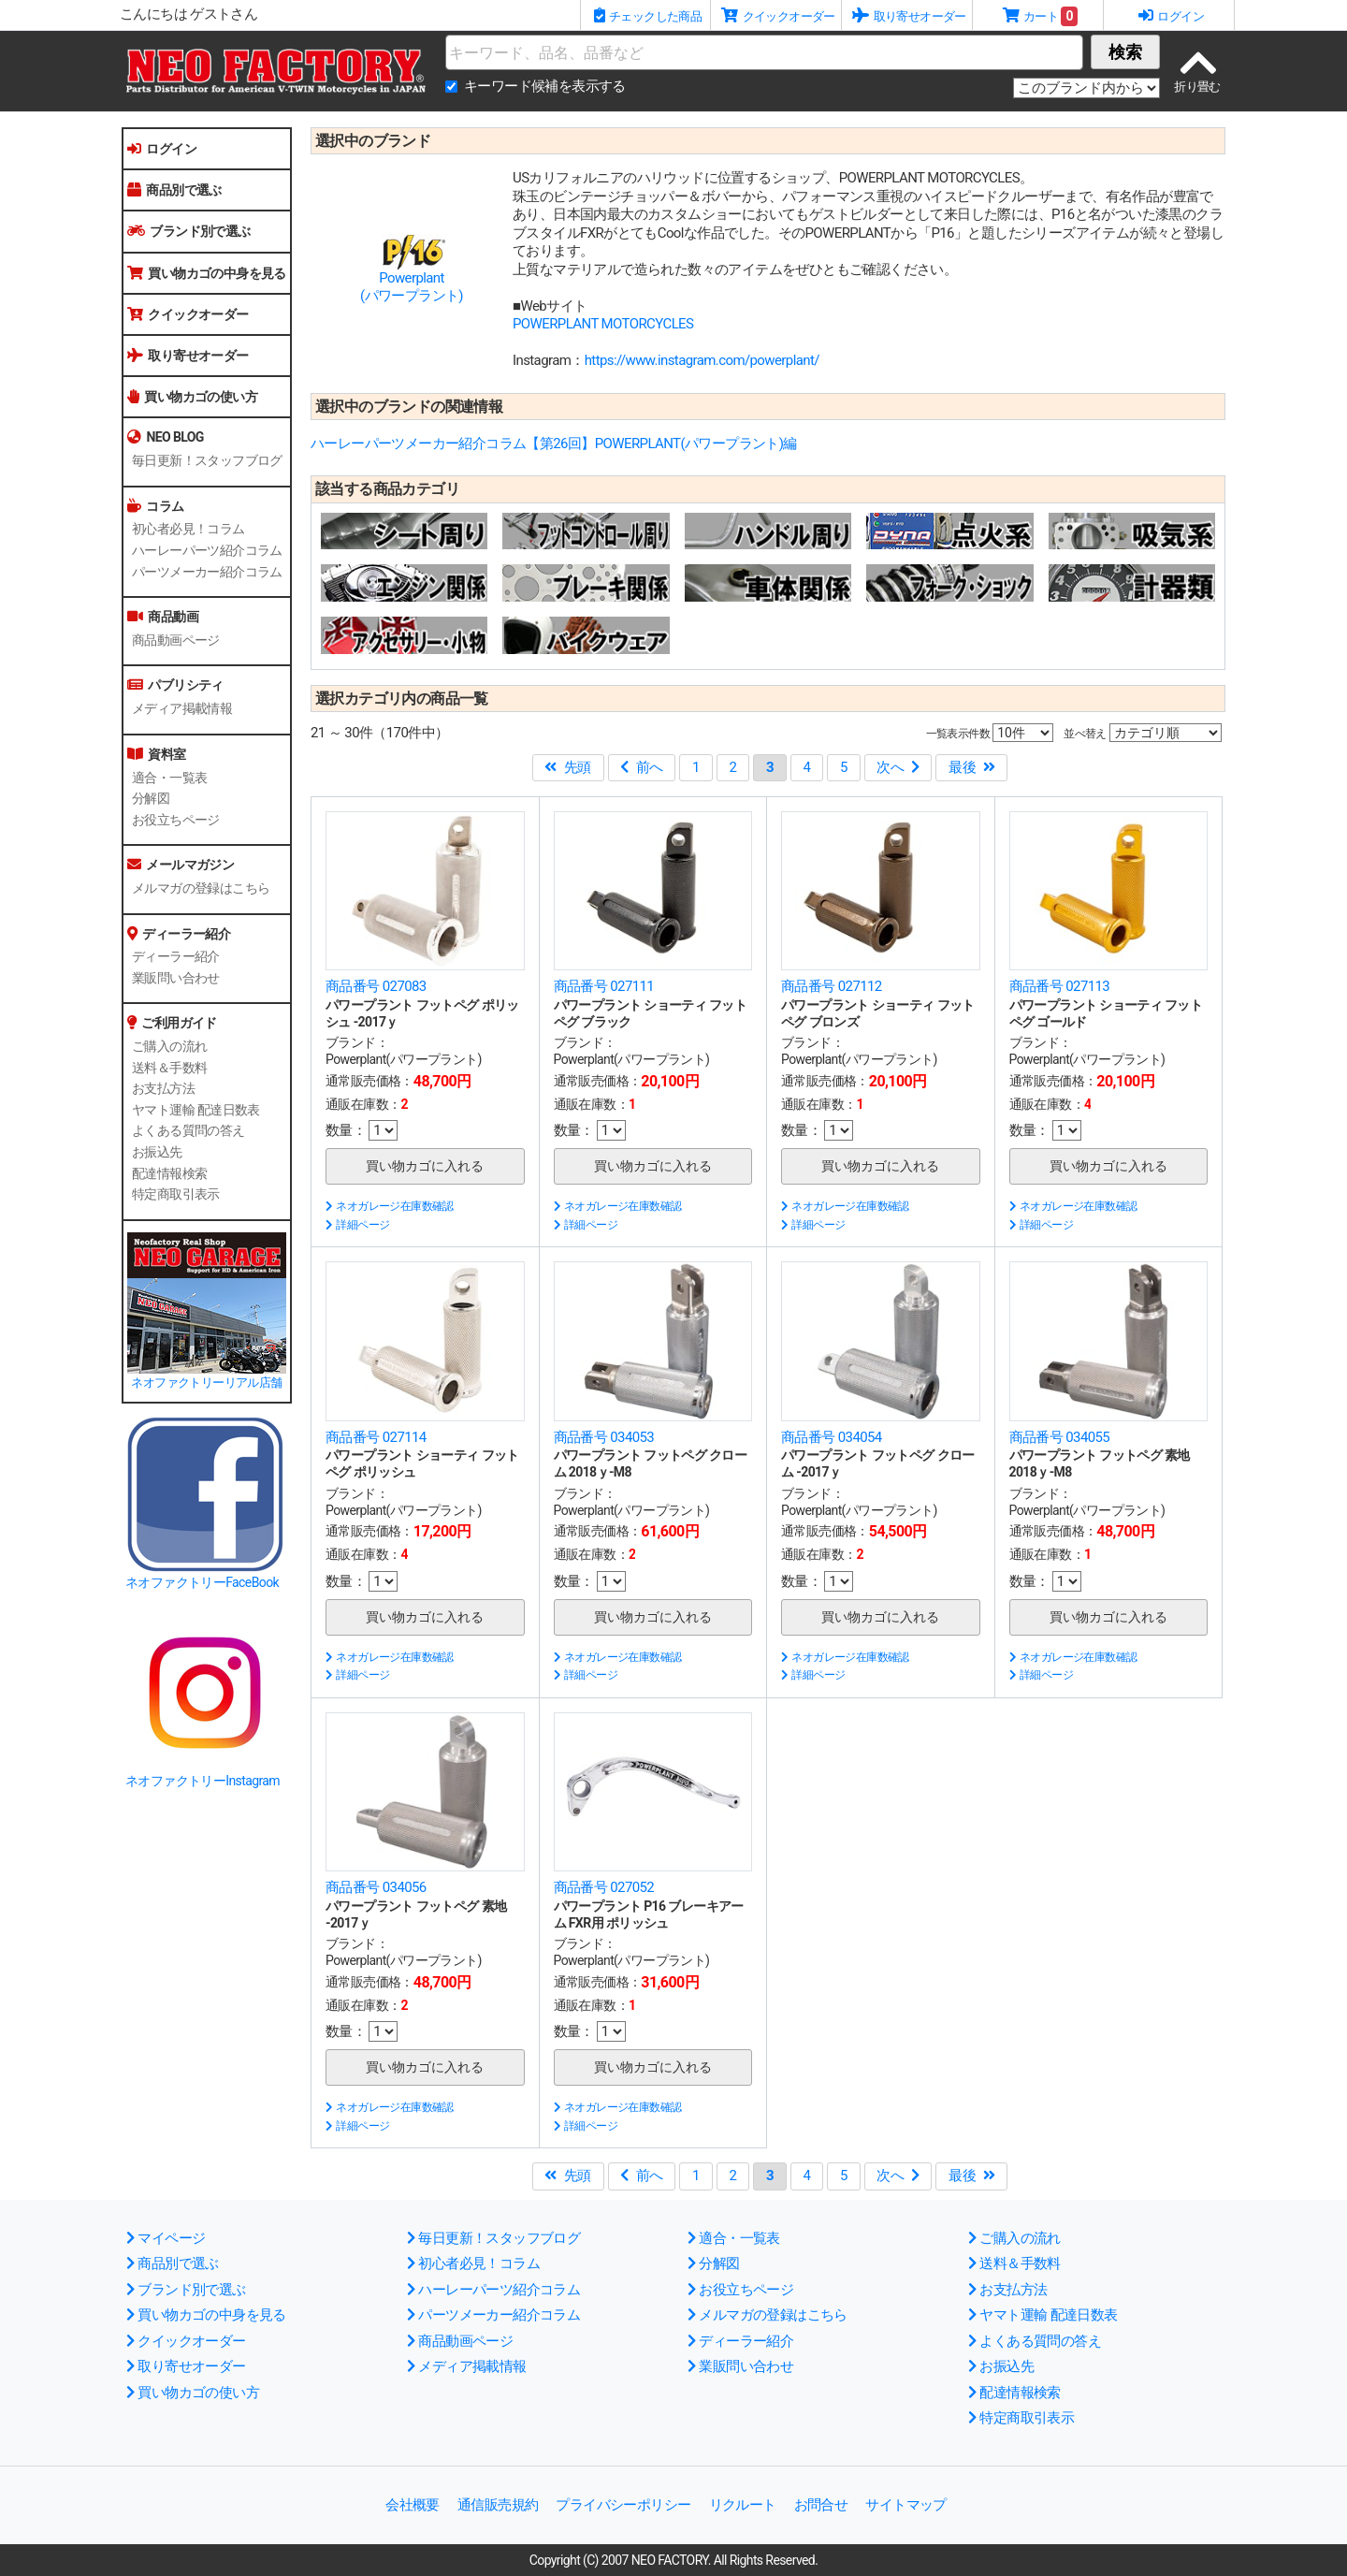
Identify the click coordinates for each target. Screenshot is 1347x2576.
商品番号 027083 (376, 986)
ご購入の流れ (169, 1046)
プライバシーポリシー (623, 2504)
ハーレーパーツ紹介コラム (207, 550)
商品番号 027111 (604, 986)
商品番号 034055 (1059, 1437)
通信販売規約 (497, 2504)
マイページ (165, 2238)
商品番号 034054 (831, 1437)
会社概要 (412, 2504)
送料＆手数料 (169, 1067)
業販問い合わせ (176, 977)
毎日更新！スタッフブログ (207, 460)
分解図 (150, 798)
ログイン (161, 148)
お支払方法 (163, 1088)
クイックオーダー (188, 314)
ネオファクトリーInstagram (202, 1780)
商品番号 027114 (376, 1437)
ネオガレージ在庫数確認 (390, 1206)
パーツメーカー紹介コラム (207, 571)
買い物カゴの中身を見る (206, 273)
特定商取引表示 (176, 1193)
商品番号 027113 (1059, 986)
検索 (1125, 52)
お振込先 (157, 1151)
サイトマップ (905, 2504)
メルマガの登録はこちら (200, 887)
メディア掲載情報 (182, 708)
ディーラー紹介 (176, 956)
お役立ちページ (176, 819)
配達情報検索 (169, 1173)
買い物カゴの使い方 (192, 396)
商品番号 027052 (604, 1887)
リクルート (742, 2504)
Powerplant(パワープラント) (411, 287)
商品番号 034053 (604, 1437)
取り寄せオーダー (188, 355)
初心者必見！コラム (188, 528)
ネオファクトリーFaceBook (202, 1582)
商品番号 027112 (831, 986)
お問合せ (821, 2504)
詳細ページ (357, 1224)
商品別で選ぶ (174, 189)
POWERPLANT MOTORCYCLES (603, 323)
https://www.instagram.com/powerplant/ (702, 360)
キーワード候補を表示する (545, 86)
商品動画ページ (176, 640)
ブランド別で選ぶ (189, 231)
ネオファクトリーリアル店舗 (206, 1382)
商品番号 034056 (376, 1887)
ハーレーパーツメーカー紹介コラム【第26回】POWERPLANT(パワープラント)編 (554, 443)
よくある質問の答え (188, 1130)
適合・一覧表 (169, 777)
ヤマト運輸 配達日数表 (196, 1109)
